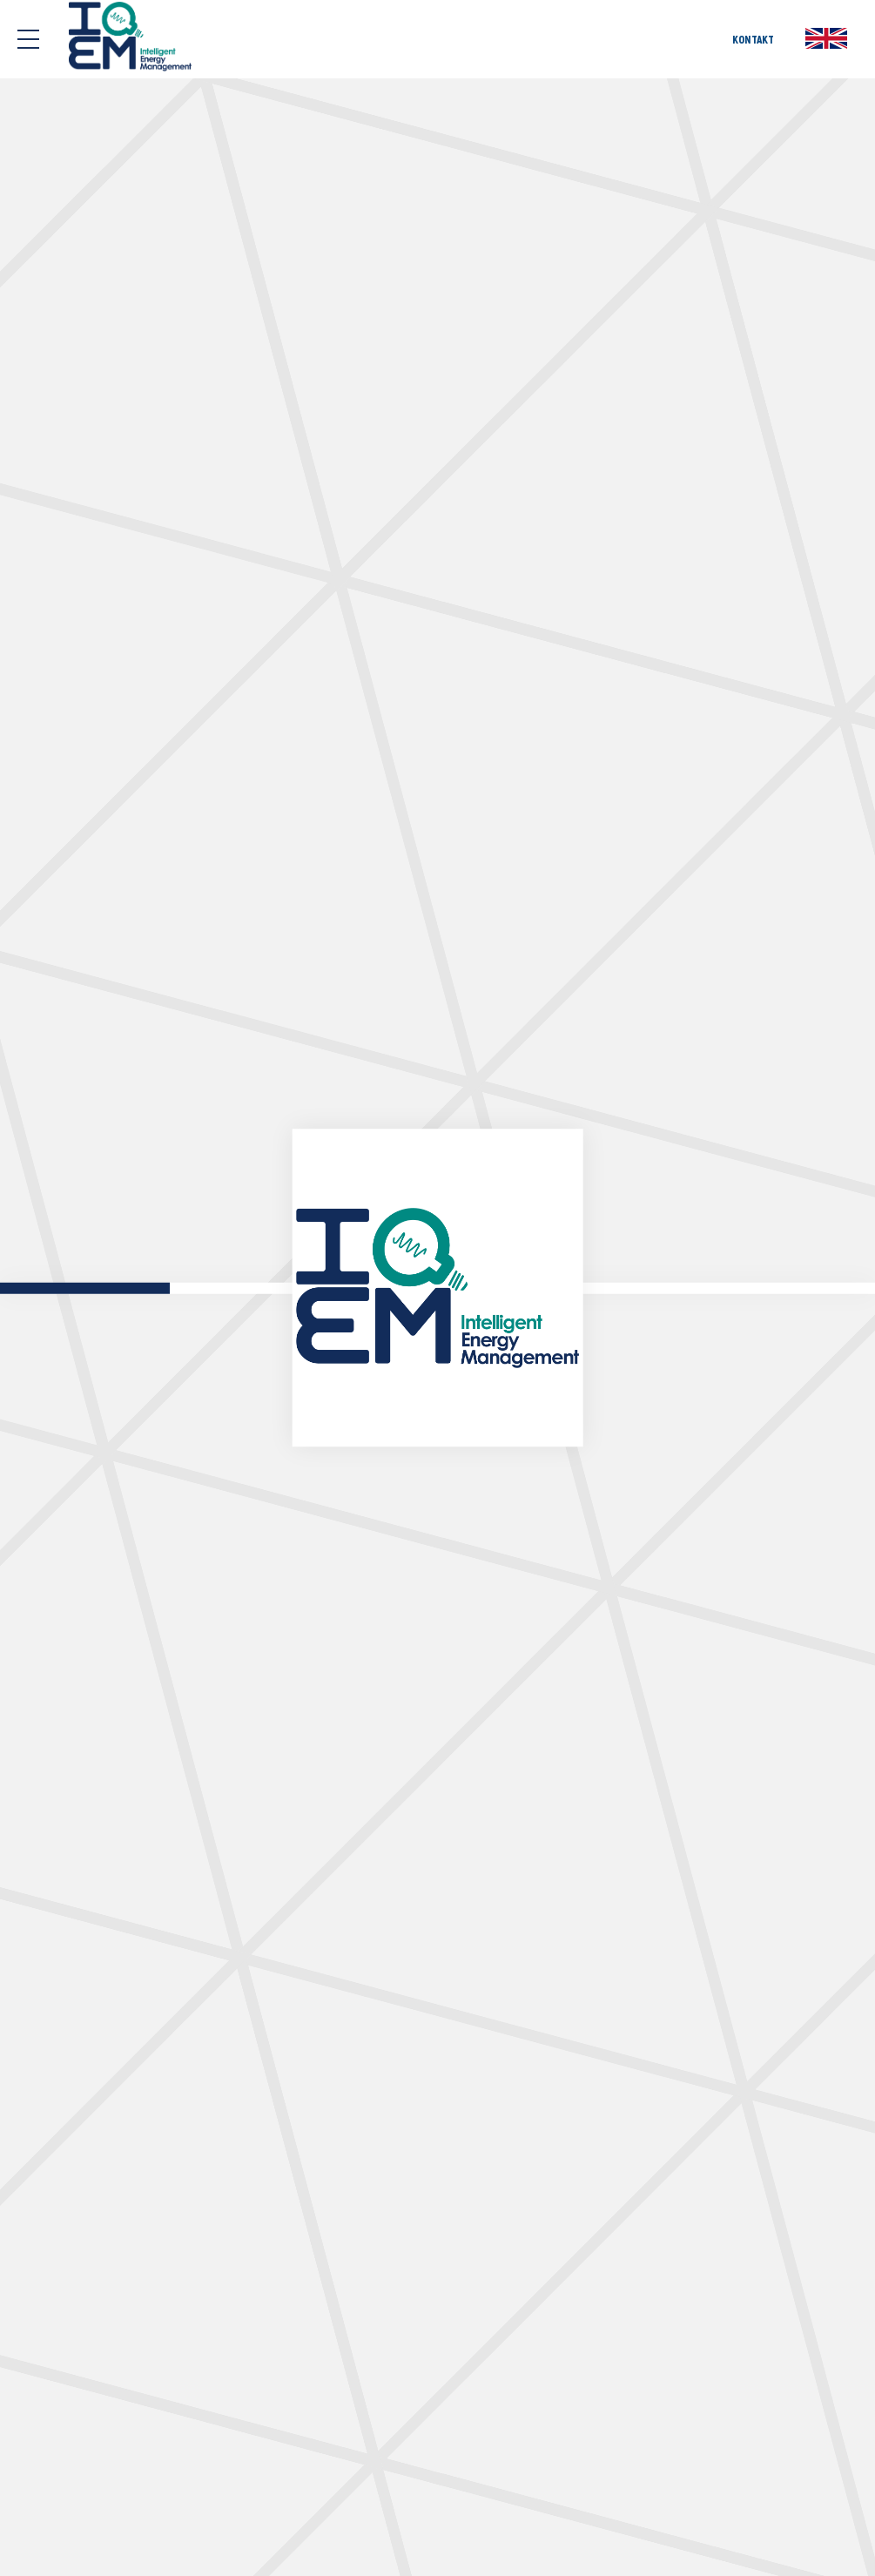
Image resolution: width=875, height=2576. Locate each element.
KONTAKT (753, 39)
